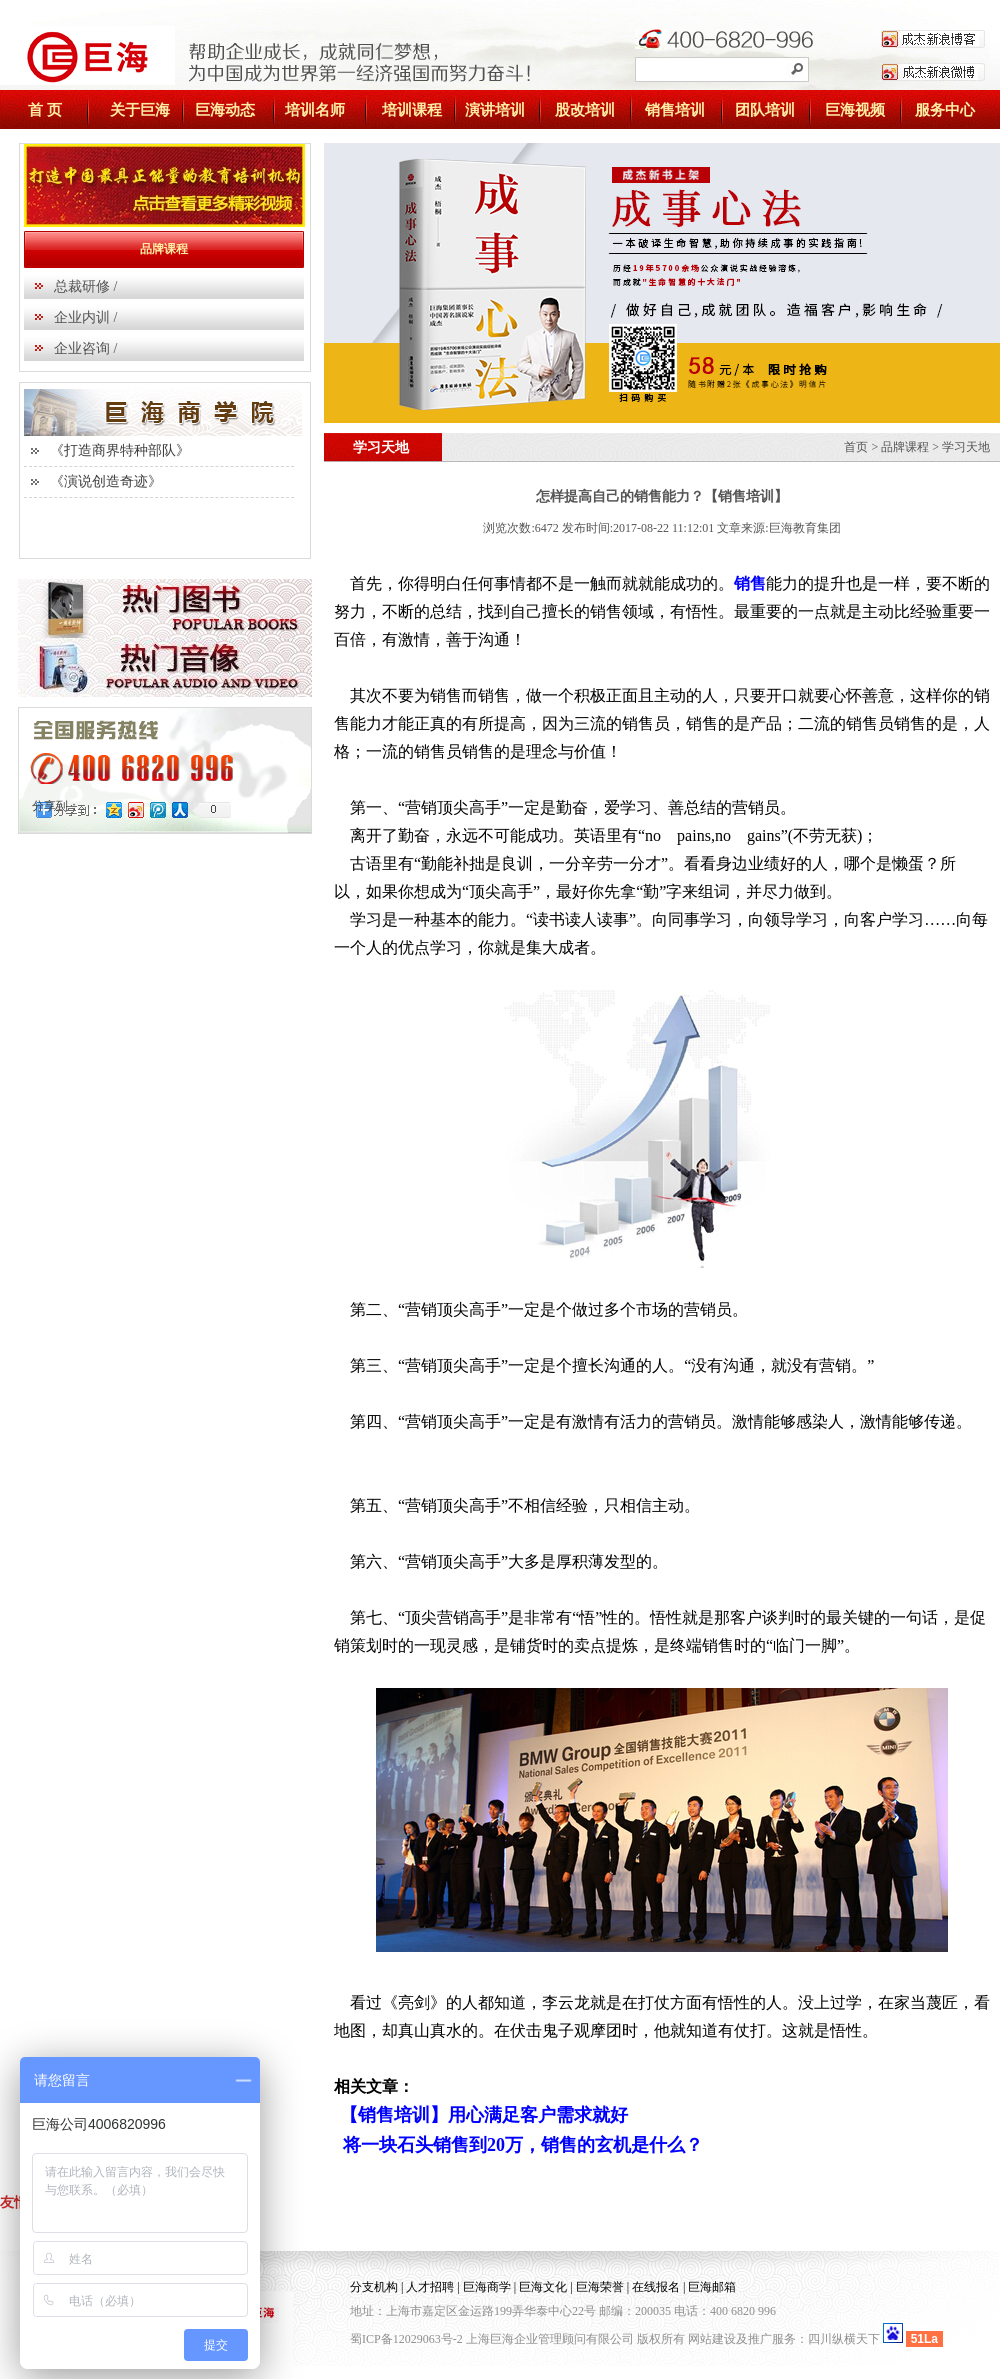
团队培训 (765, 110)
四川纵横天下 (844, 2339)
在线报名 (656, 2287)
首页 (856, 447)
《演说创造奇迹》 (106, 481)
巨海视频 (855, 110)
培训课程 (412, 110)
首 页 (45, 110)
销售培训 (675, 110)
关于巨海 (140, 110)
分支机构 (374, 2287)
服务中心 (945, 110)
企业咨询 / (85, 348)
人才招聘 (430, 2287)
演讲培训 (495, 110)
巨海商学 (487, 2287)
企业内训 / (85, 317)
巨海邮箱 (712, 2287)
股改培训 (585, 110)
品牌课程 (905, 447)
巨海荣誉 (600, 2287)
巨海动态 (225, 110)
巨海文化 (543, 2287)
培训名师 (315, 110)
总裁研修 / (85, 286)
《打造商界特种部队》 (120, 450)
